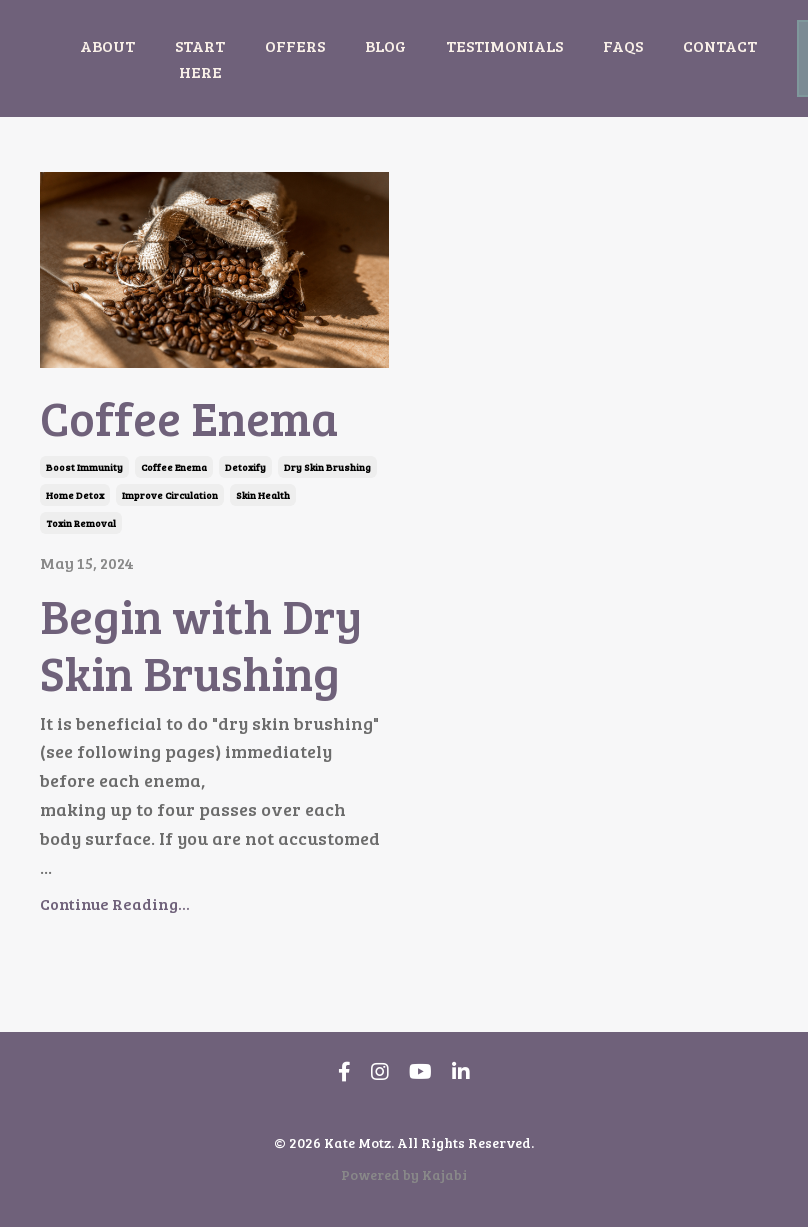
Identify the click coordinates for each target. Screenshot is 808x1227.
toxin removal (81, 523)
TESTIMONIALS (504, 45)
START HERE (200, 58)
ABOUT (107, 45)
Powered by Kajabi (404, 1174)
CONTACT (720, 45)
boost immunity (84, 467)
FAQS (623, 45)
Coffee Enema (189, 417)
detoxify (245, 467)
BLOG (385, 45)
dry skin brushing (327, 467)
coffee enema (174, 467)
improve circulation (170, 495)
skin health (263, 495)
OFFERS (295, 45)
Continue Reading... (115, 903)
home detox (75, 495)
